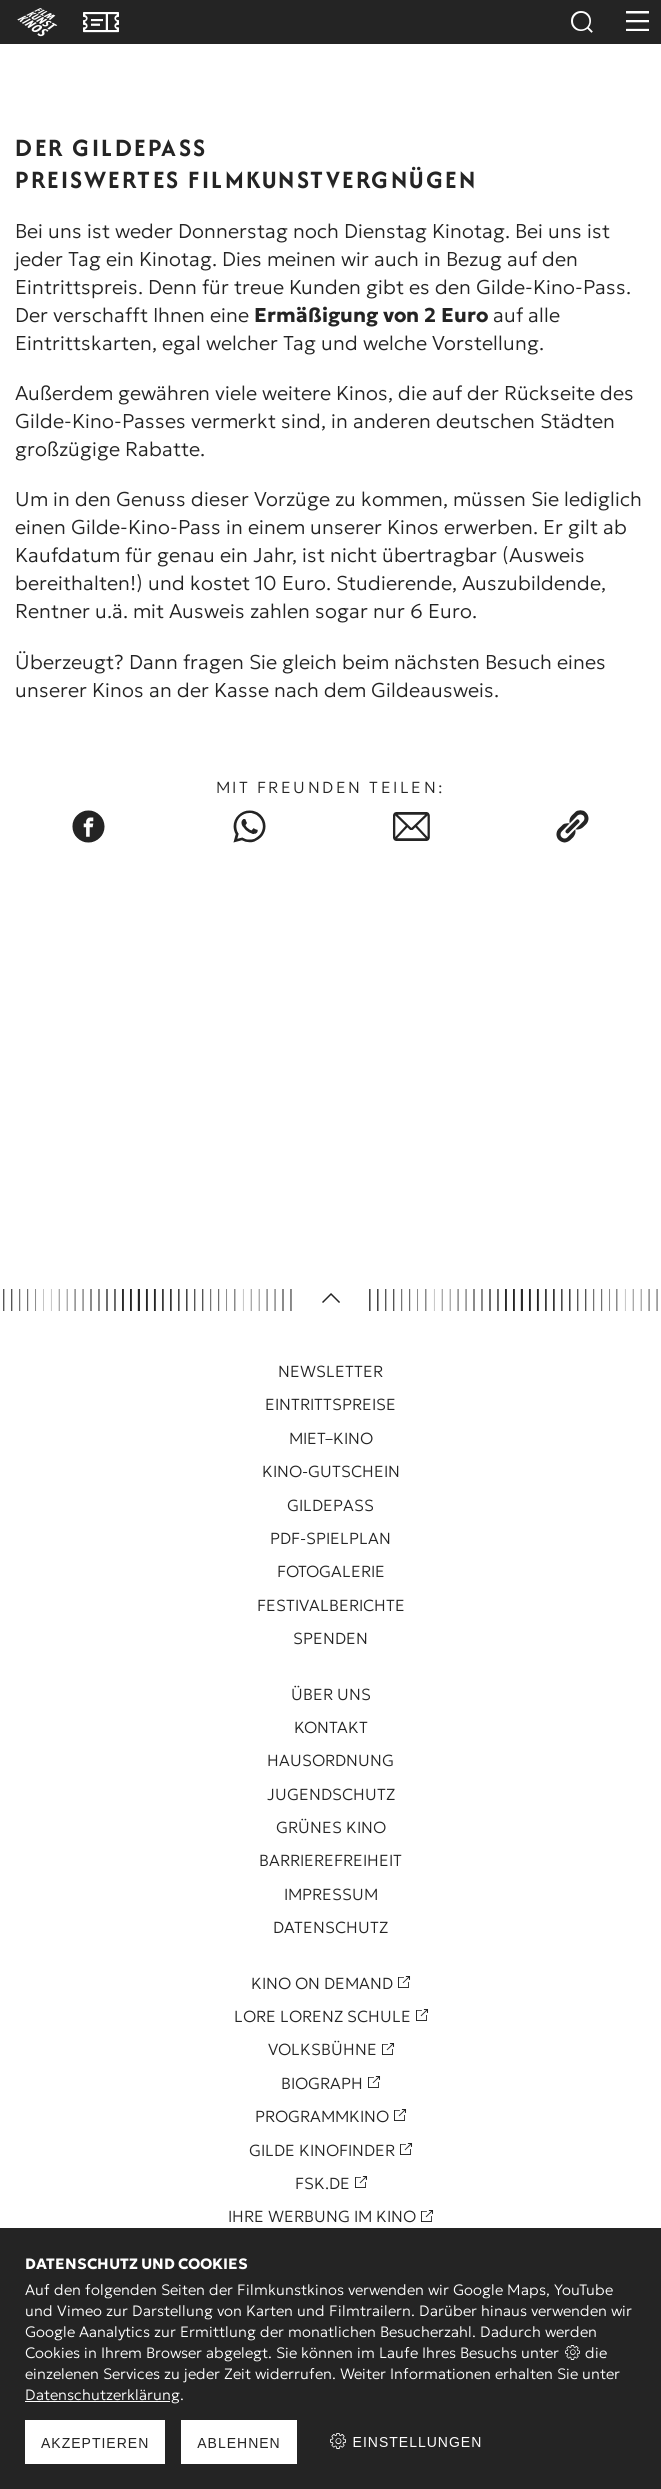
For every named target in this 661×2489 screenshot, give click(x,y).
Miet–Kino (331, 1438)
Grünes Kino (331, 1827)
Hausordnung (330, 1760)
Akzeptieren (95, 2443)
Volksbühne (322, 2049)
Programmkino (322, 2116)
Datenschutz (330, 1927)
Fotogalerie (331, 1571)
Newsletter (330, 1371)
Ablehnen (238, 2443)
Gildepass (330, 1505)
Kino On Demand (322, 1983)
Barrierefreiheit (330, 1860)
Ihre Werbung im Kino (322, 2216)
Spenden (330, 1638)
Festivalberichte (331, 1605)
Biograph (322, 2083)
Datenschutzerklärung (102, 2394)
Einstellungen (405, 2441)
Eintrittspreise (330, 1404)
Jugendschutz (331, 1794)
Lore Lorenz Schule (322, 2016)
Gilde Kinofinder (322, 2150)
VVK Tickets (101, 22)
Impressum (331, 1894)
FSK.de (322, 2183)
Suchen (581, 22)
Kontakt (331, 1727)
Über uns (331, 1694)
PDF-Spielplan (330, 1538)
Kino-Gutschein (331, 1471)
